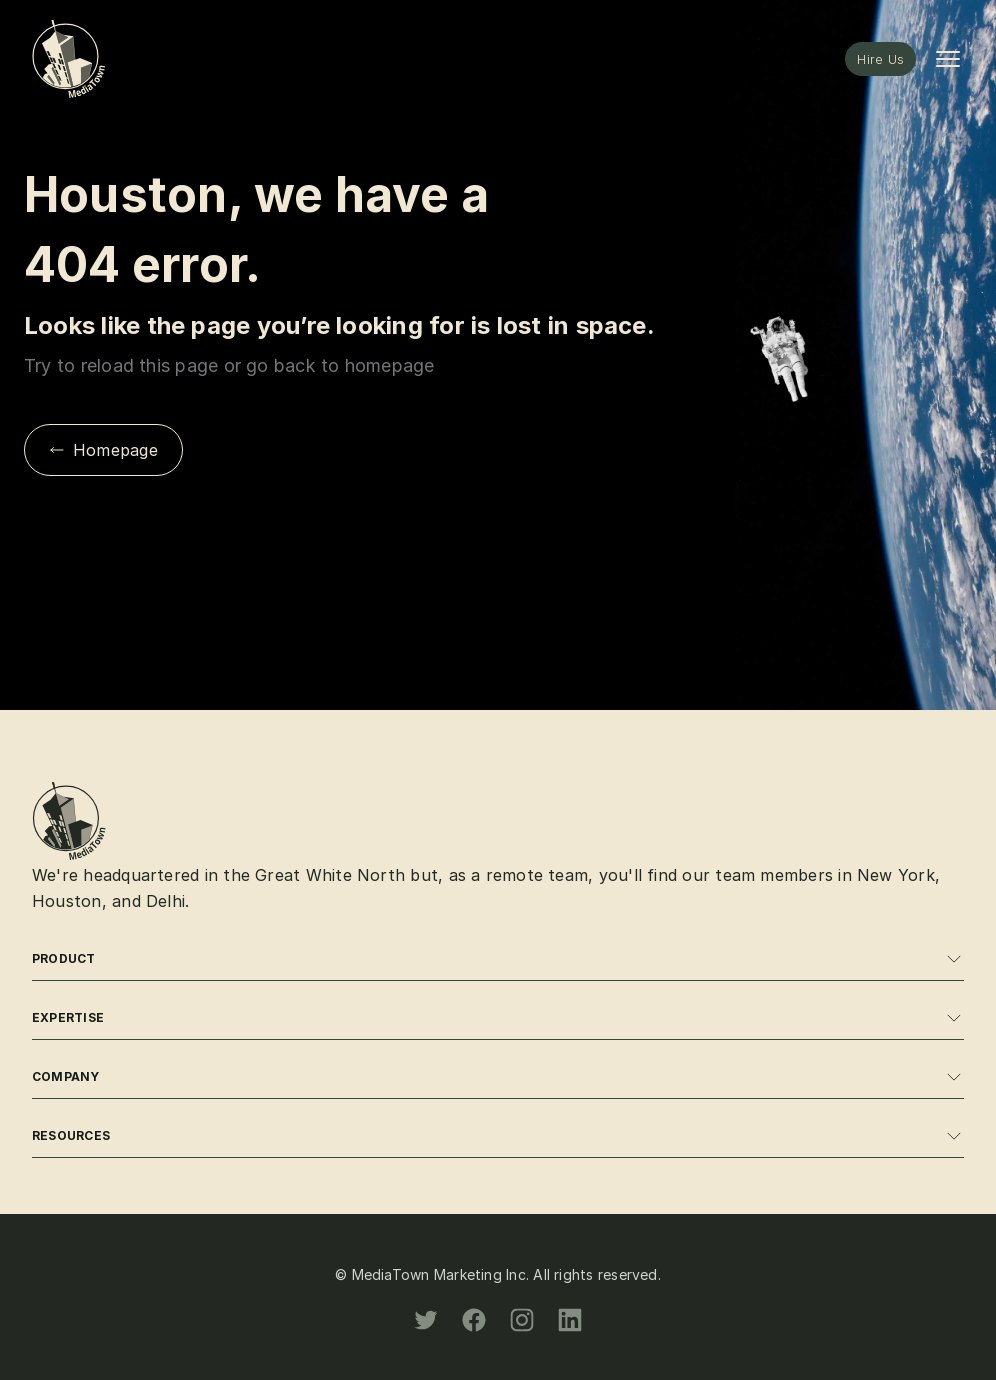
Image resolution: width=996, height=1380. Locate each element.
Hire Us (880, 59)
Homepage (103, 450)
